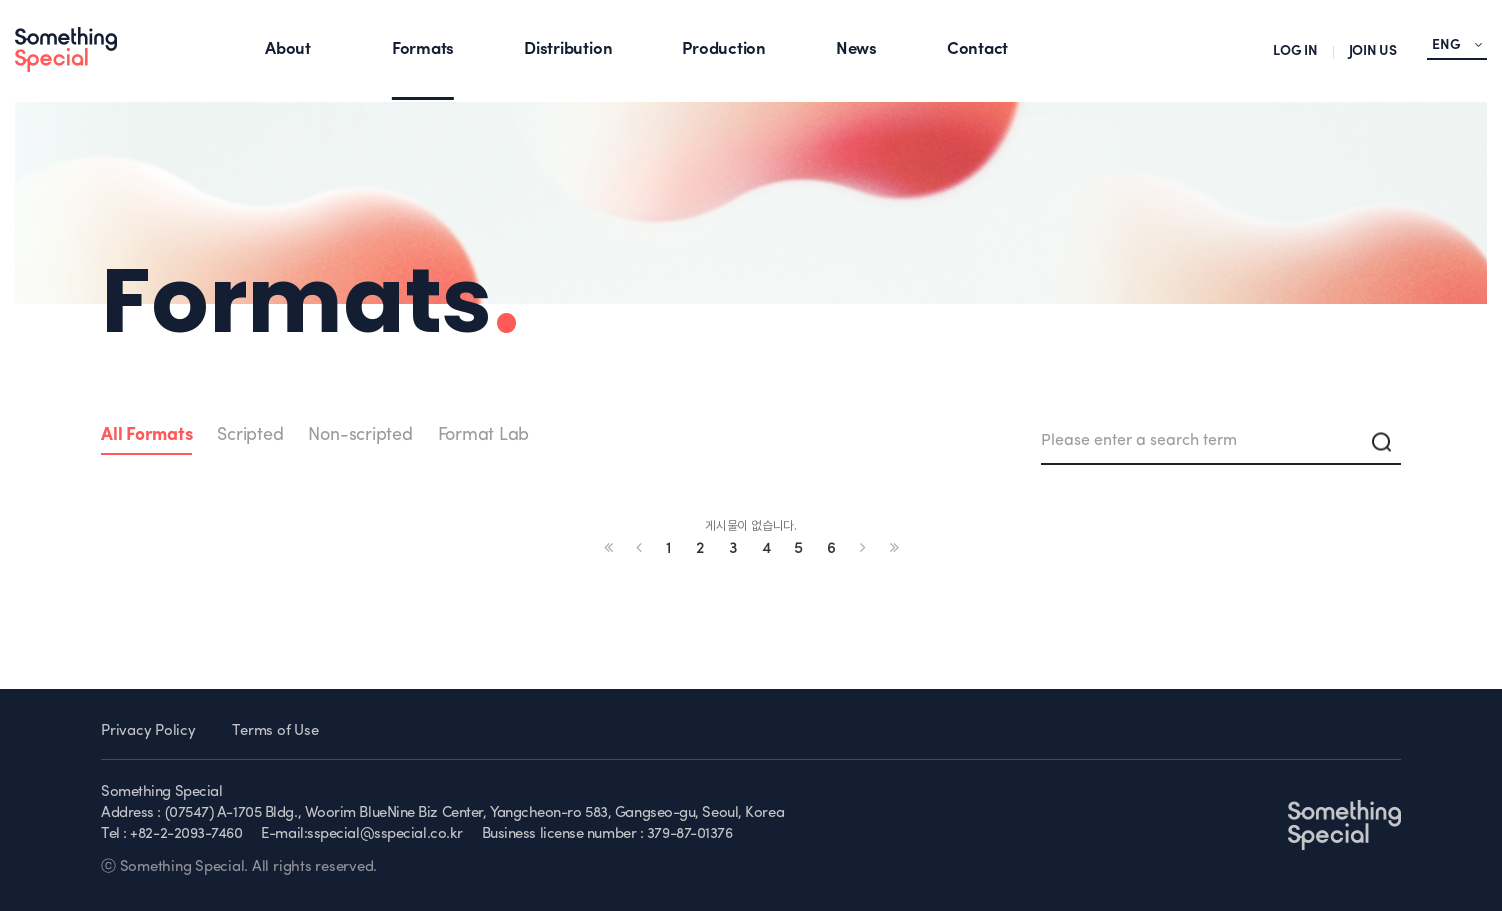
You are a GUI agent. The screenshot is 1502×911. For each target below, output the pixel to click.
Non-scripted (360, 435)
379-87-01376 (690, 834)
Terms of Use (275, 731)
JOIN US (1373, 51)
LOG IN (1295, 51)
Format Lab (484, 435)
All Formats (146, 435)
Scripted (250, 435)
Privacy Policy (148, 731)
